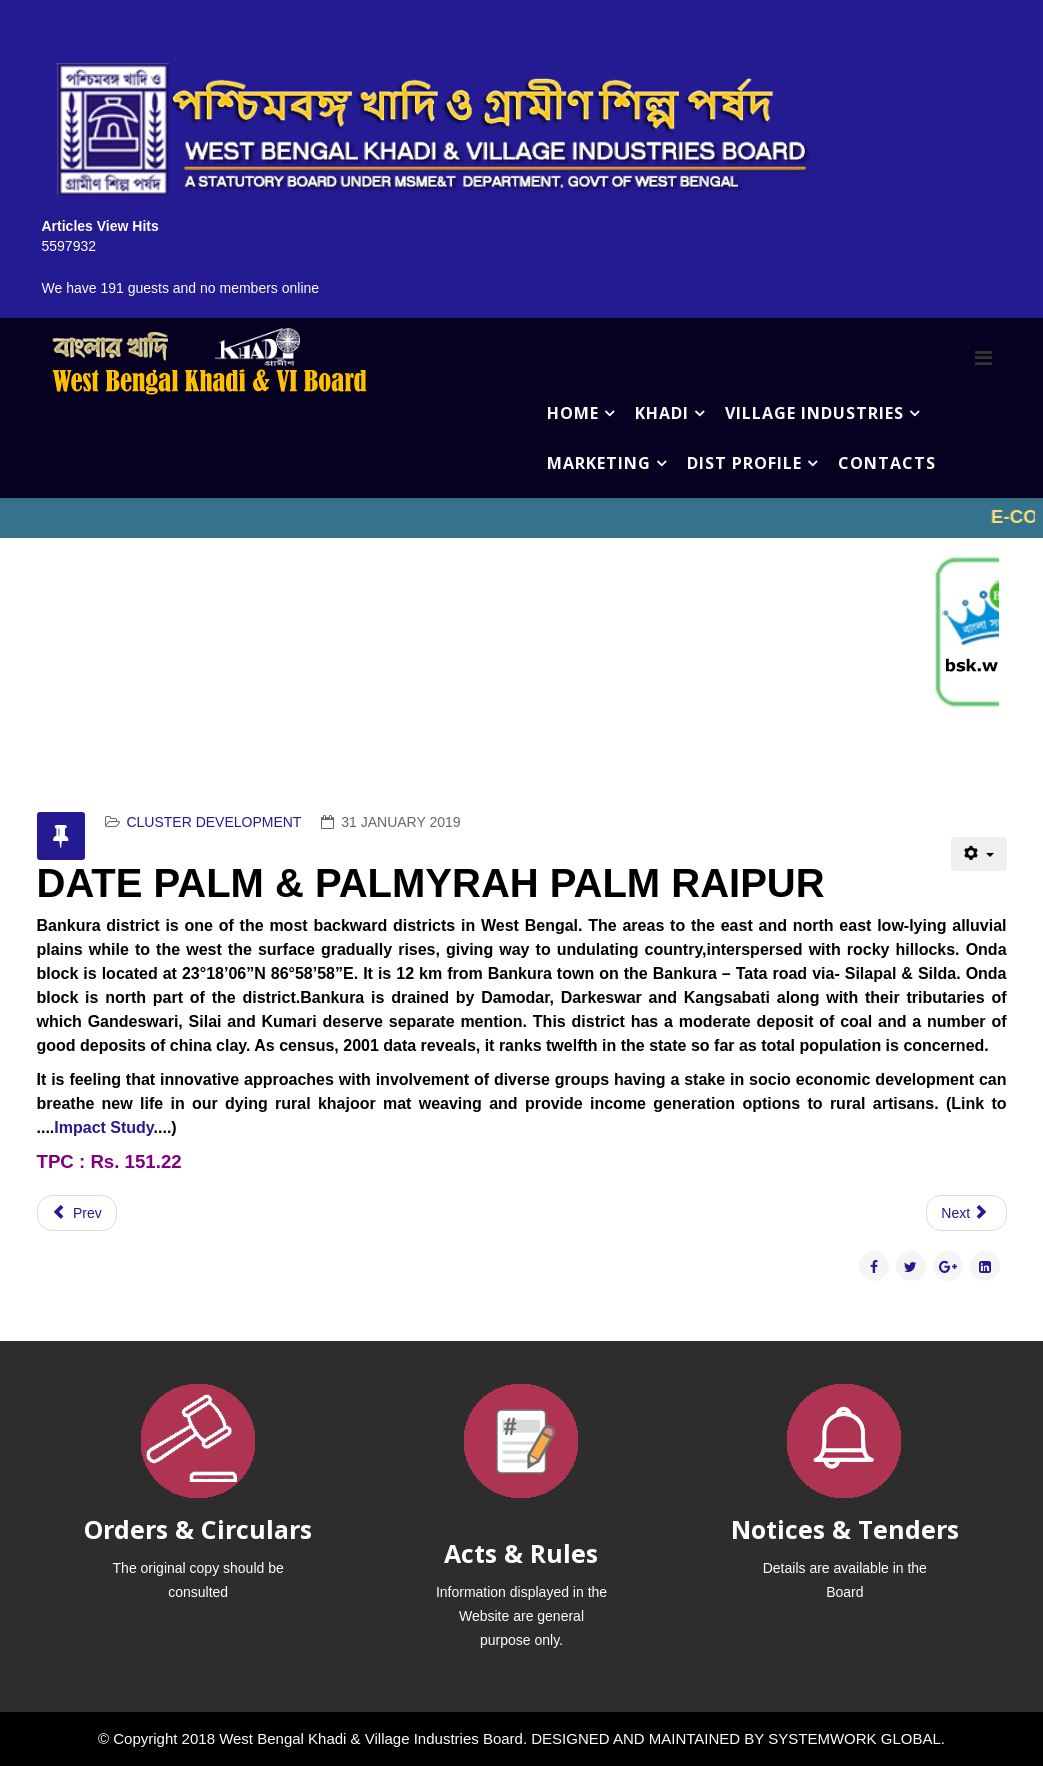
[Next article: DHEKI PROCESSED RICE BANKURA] (966, 1213)
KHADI (662, 413)
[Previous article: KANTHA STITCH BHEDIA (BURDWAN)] (77, 1213)
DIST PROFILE (744, 463)
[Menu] (983, 358)
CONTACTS (887, 463)
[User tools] (978, 854)
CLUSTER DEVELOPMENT (213, 822)
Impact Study (103, 1127)
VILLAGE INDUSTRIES (814, 413)
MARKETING (599, 463)
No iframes (521, 518)
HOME (573, 413)
